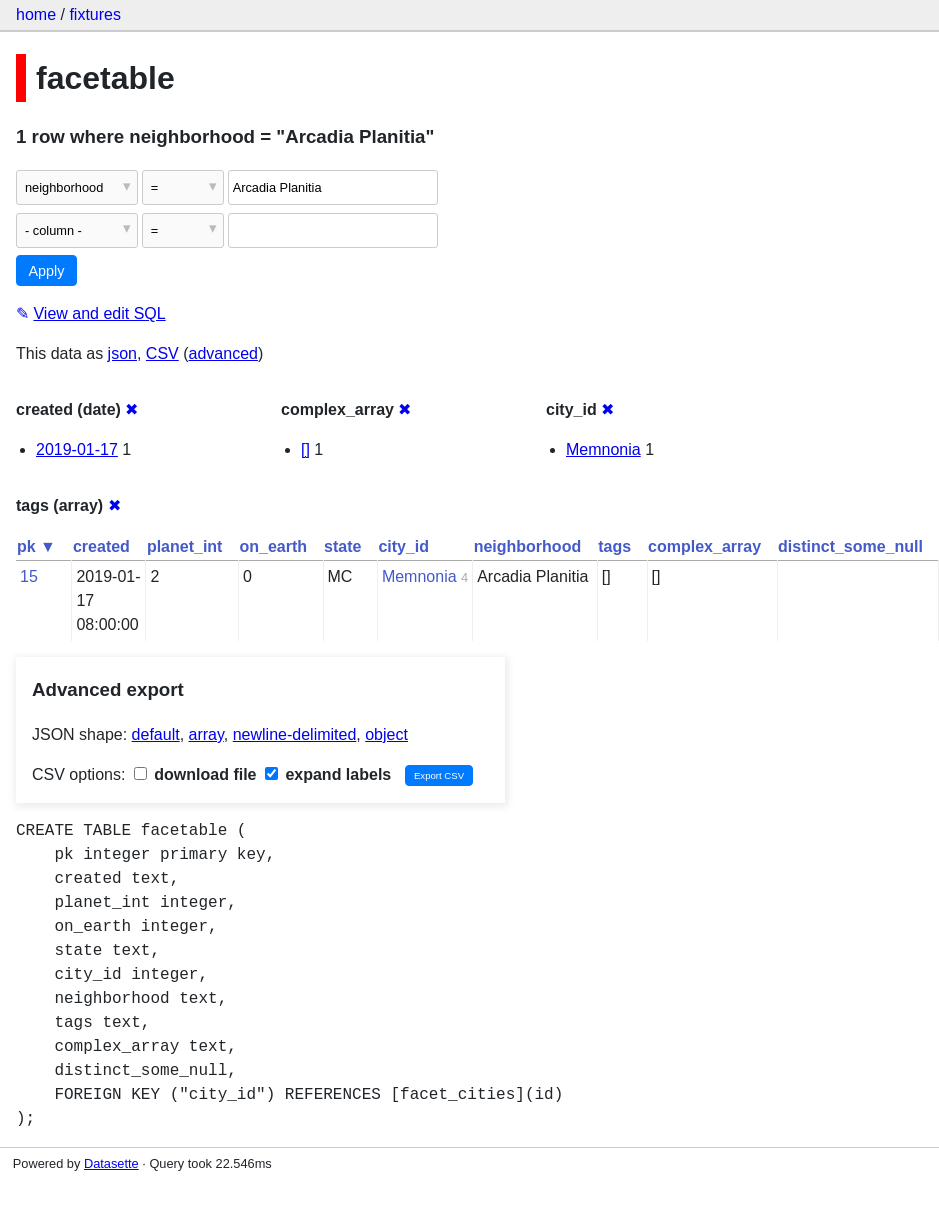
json (122, 353)
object (386, 734)
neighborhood (528, 546)
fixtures (95, 14)
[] (305, 449)
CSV (162, 353)
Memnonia (603, 449)
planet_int (185, 546)
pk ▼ (36, 546)
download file (195, 774)
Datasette (111, 1163)
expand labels (328, 774)
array (206, 734)
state (342, 546)
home (36, 14)
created (101, 546)
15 (29, 576)
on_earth (273, 546)
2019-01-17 (77, 449)
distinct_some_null (850, 546)
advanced (223, 353)
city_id (403, 546)
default (156, 734)
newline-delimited (295, 734)
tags (614, 546)
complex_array (704, 546)
